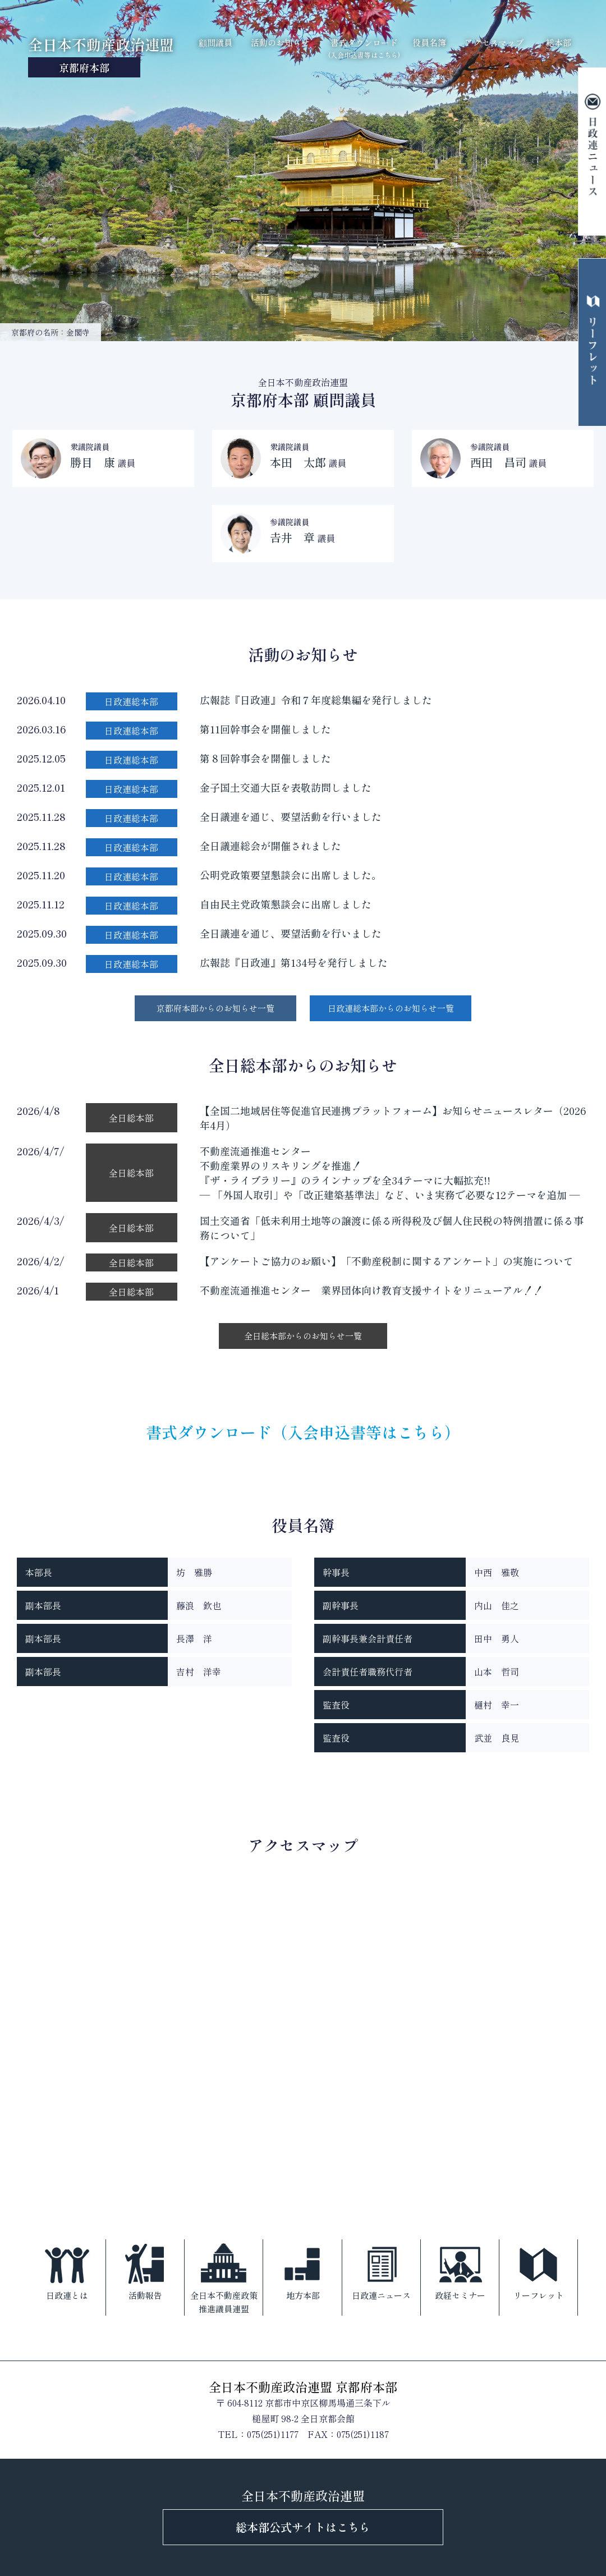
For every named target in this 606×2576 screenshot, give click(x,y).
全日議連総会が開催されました (270, 845)
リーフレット (538, 2270)
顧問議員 (215, 42)
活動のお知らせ (280, 42)
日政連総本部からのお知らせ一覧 (391, 1008)
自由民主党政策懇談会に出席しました (285, 904)
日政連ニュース (381, 2270)
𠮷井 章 (292, 537)
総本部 (558, 42)
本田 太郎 (298, 462)
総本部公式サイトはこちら (303, 2527)
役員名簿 (429, 42)
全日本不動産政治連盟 (101, 55)
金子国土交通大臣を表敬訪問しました (285, 787)
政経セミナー (460, 2270)
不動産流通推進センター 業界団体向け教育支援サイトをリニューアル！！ (371, 1290)
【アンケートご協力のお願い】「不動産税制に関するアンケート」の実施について (386, 1260)
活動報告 (145, 2270)
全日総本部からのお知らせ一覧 (303, 1336)
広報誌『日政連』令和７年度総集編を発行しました (316, 699)
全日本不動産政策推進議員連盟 (224, 2277)
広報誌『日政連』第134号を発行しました (294, 962)
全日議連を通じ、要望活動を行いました (291, 816)
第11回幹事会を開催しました (265, 729)
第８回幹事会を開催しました (265, 758)
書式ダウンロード (364, 47)
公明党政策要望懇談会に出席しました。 (291, 874)
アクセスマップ (494, 42)
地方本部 (303, 2270)
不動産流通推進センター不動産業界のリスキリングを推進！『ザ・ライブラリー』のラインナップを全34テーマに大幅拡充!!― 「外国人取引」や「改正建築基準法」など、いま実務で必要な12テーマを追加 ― (390, 1173)
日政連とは (66, 2270)
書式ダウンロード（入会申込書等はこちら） (303, 1432)
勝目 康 (92, 462)
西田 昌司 (498, 462)
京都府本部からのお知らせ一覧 (215, 1008)
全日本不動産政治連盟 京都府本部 (303, 2386)
